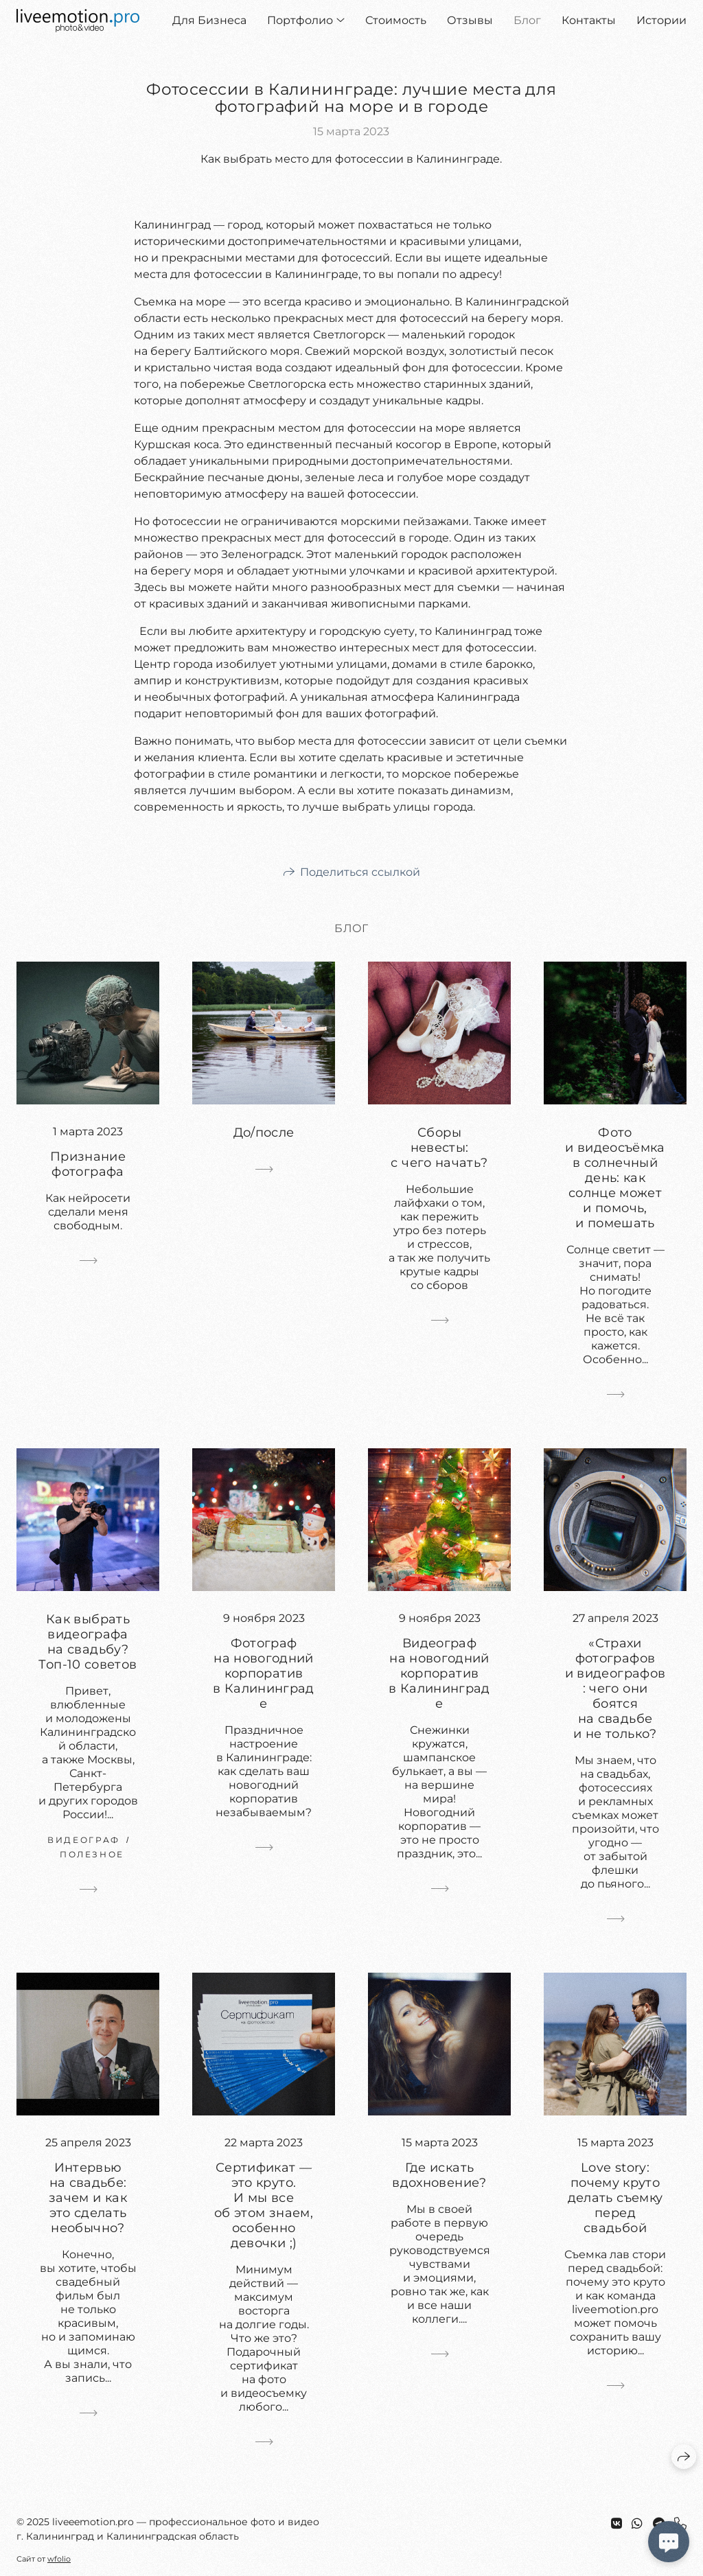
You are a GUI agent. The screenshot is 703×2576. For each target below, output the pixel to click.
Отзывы (470, 20)
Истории (661, 20)
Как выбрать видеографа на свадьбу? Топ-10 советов (87, 1642)
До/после (264, 1132)
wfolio (59, 2559)
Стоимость (395, 20)
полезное (92, 1854)
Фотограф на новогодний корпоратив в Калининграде (263, 1673)
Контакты (589, 20)
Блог (527, 20)
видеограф (83, 1840)
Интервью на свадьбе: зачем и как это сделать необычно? (88, 2198)
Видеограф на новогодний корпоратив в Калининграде (439, 1673)
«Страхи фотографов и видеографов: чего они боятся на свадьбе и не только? (615, 1688)
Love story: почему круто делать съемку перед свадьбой (615, 2198)
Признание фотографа (88, 1164)
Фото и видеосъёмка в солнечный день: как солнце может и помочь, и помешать (615, 1178)
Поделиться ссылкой (360, 872)
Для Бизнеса (209, 20)
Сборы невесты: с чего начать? (439, 1147)
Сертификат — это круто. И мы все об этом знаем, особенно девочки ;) (263, 2205)
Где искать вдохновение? (439, 2175)
